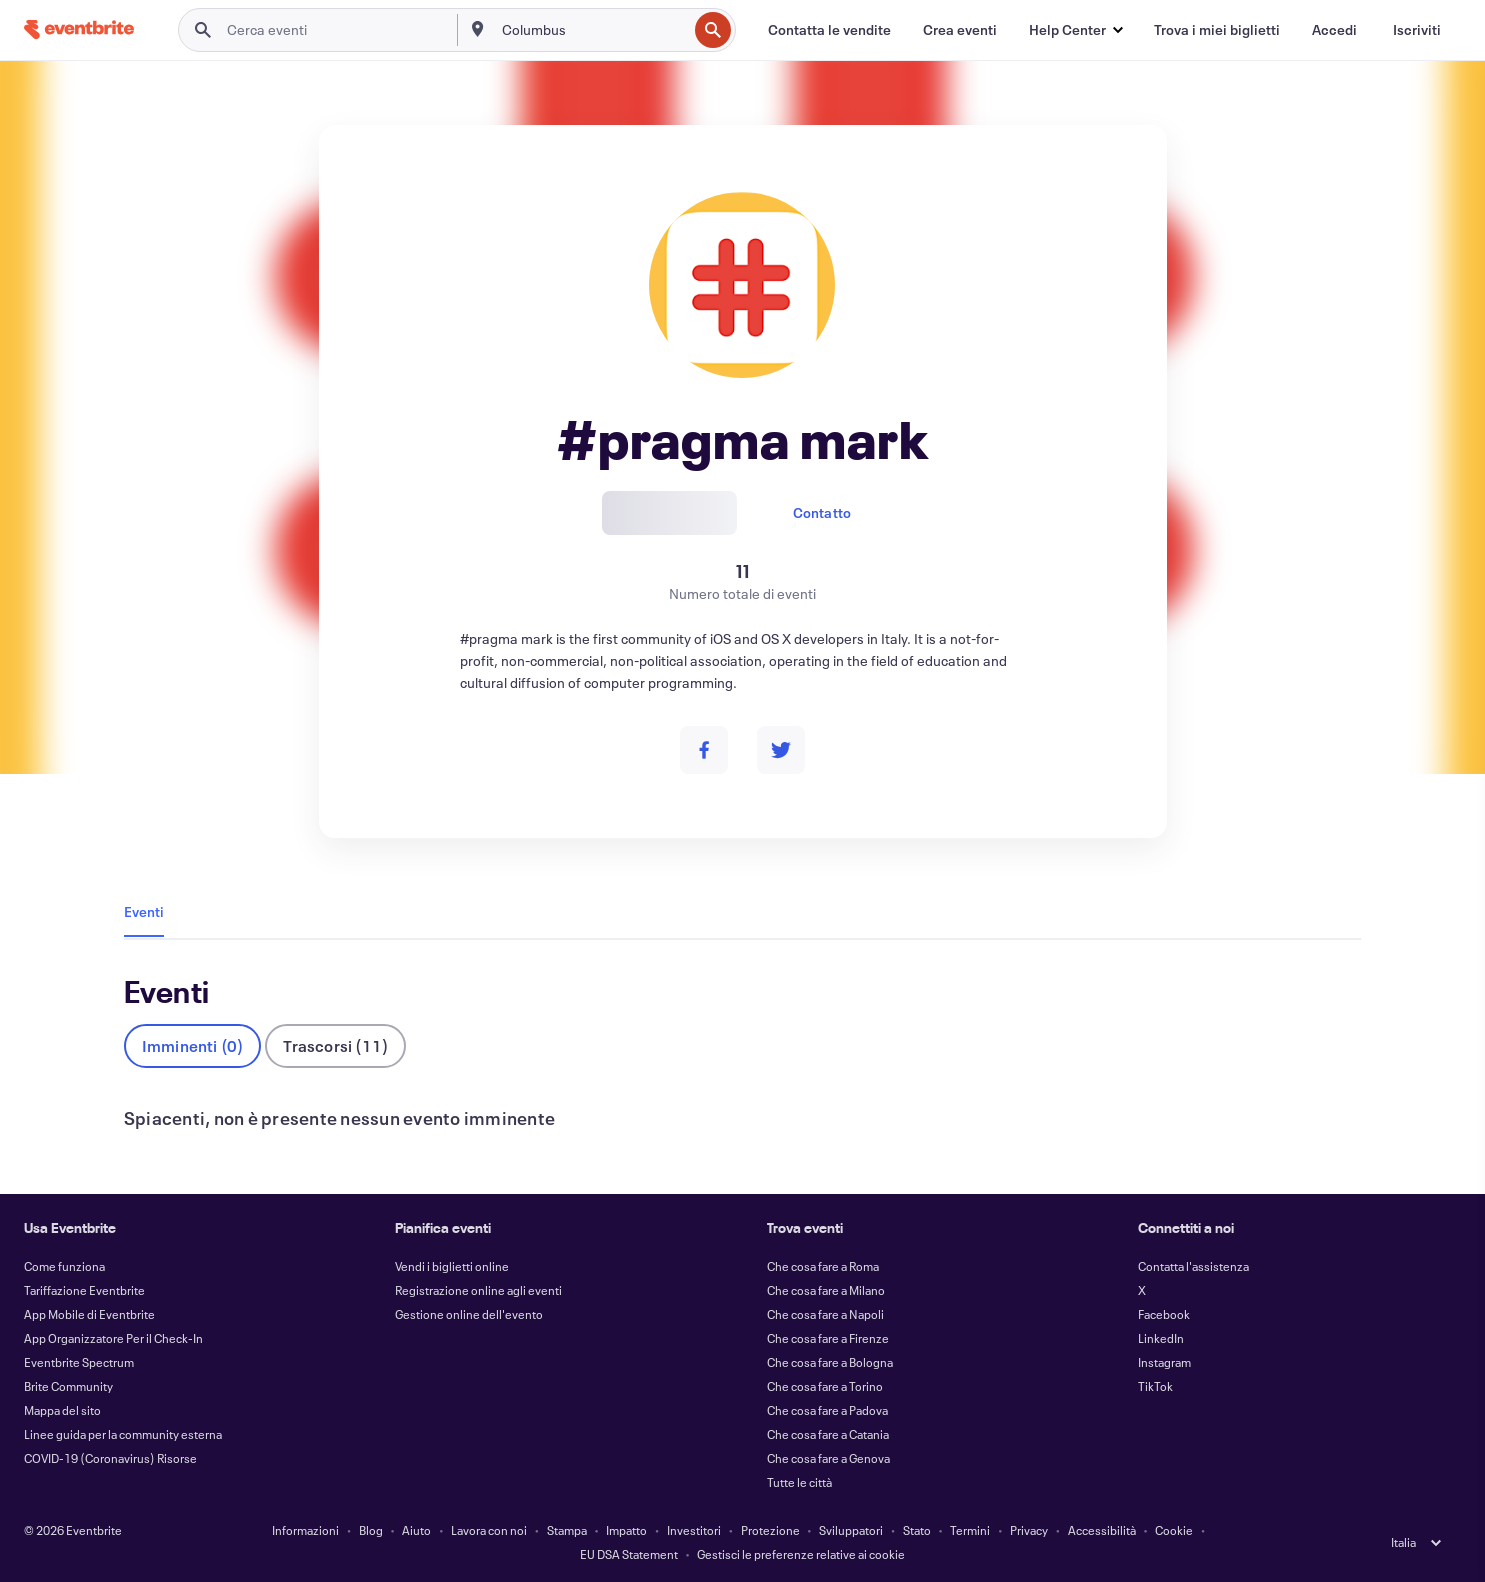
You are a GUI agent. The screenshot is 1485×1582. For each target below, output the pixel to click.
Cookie (1174, 1530)
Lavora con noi (489, 1530)
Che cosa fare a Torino (825, 1386)
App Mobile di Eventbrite (89, 1314)
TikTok (1155, 1386)
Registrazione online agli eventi (478, 1290)
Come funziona (64, 1266)
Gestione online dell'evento (469, 1314)
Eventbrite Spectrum (79, 1362)
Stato (917, 1530)
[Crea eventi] (960, 30)
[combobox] (592, 30)
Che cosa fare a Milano (826, 1290)
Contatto (822, 512)
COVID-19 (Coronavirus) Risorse (110, 1458)
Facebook (1164, 1314)
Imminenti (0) (193, 1045)
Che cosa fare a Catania (828, 1434)
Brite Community (68, 1386)
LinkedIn (1161, 1338)
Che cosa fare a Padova (827, 1410)
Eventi (144, 911)
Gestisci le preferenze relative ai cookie (801, 1554)
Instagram (1164, 1362)
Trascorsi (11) (335, 1045)
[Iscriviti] (1417, 30)
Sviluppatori (851, 1530)
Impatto (626, 1530)
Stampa (567, 1530)
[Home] (79, 29)
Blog (371, 1530)
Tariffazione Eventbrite (84, 1290)
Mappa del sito (62, 1410)
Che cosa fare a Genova (828, 1458)
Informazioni (305, 1530)
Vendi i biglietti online (452, 1266)
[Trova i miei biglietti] (1217, 30)
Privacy (1029, 1530)
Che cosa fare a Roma (823, 1266)
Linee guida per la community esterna (123, 1434)
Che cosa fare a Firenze (828, 1338)
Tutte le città (799, 1482)
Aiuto (416, 1530)
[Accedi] (1334, 30)
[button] (1075, 30)
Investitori (694, 1530)
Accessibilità (1102, 1530)
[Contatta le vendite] (829, 30)
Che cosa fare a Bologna (830, 1362)
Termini (970, 1530)
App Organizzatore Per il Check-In (113, 1338)
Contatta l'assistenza (1193, 1266)
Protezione (770, 1530)
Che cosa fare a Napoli (825, 1314)
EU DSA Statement (629, 1554)
